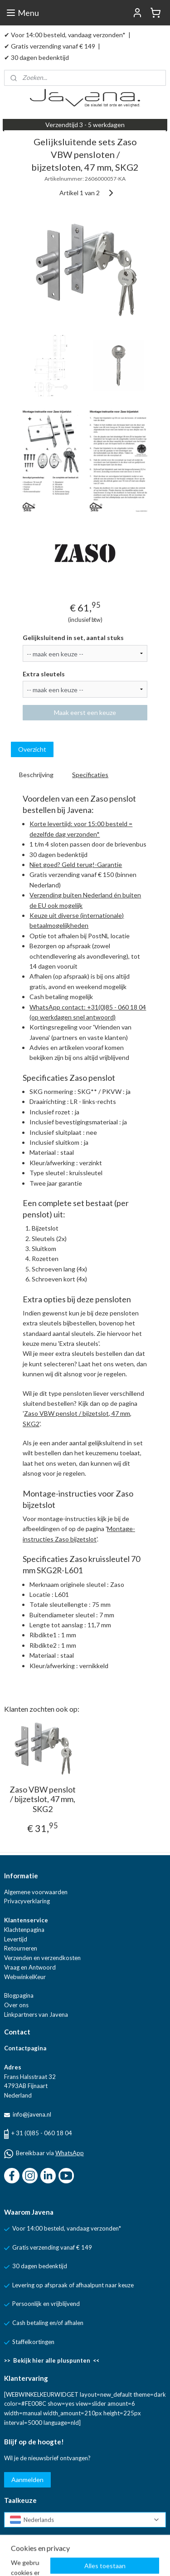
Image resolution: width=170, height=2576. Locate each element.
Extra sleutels (44, 674)
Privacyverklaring (27, 1901)
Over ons (16, 2005)
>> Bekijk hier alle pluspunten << (51, 2360)
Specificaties (90, 774)
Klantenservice (26, 1920)
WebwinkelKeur (25, 1976)
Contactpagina (25, 2048)
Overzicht (32, 750)
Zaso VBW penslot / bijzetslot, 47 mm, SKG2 (43, 1799)
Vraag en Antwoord (30, 1967)
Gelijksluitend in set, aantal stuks (73, 637)
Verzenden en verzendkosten (42, 1957)
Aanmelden (27, 2479)
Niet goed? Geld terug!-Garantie (75, 864)
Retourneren (20, 1948)
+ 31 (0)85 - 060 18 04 (41, 2133)
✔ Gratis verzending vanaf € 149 (49, 46)
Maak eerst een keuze (85, 713)
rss (122, 2559)
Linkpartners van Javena (36, 2014)
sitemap (105, 2559)
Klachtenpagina (24, 1929)
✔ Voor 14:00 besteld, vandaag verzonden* (65, 35)
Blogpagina (19, 1995)
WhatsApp (69, 2153)
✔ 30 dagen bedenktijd (36, 57)
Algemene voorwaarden (36, 1892)
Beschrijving (36, 774)
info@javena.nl (31, 2114)
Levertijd (15, 1939)
